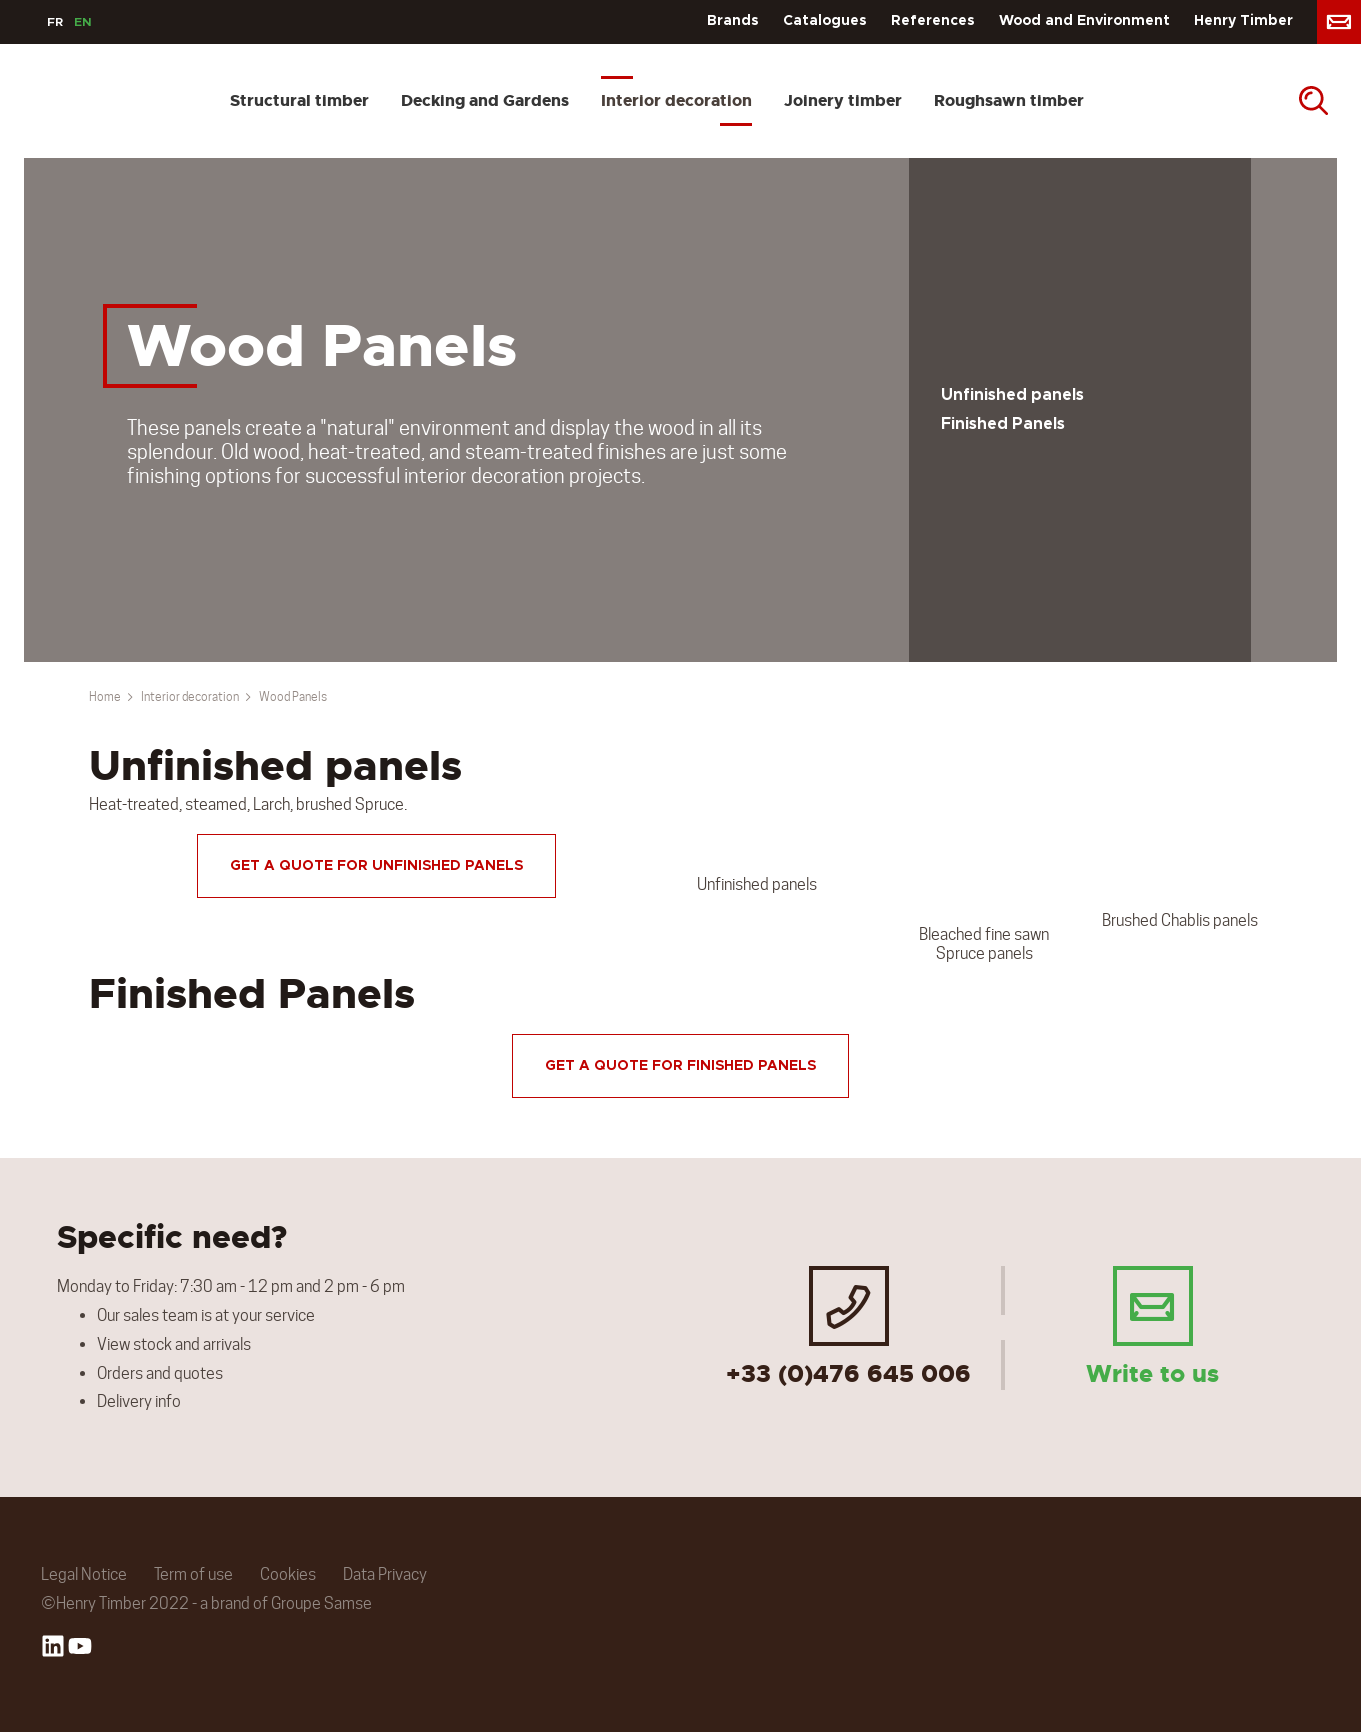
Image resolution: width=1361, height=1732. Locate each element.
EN (83, 22)
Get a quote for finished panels (680, 1066)
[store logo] (32, 101)
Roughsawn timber (1009, 100)
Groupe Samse (321, 1603)
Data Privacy (385, 1574)
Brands (733, 21)
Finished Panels (1003, 424)
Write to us (1152, 1326)
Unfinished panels (1012, 395)
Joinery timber (843, 100)
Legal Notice (84, 1574)
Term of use (193, 1574)
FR (55, 22)
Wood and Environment (1084, 21)
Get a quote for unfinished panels (376, 866)
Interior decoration (676, 100)
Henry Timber (1243, 21)
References (933, 21)
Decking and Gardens (485, 100)
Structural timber (299, 100)
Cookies (288, 1574)
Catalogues (825, 21)
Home (105, 696)
